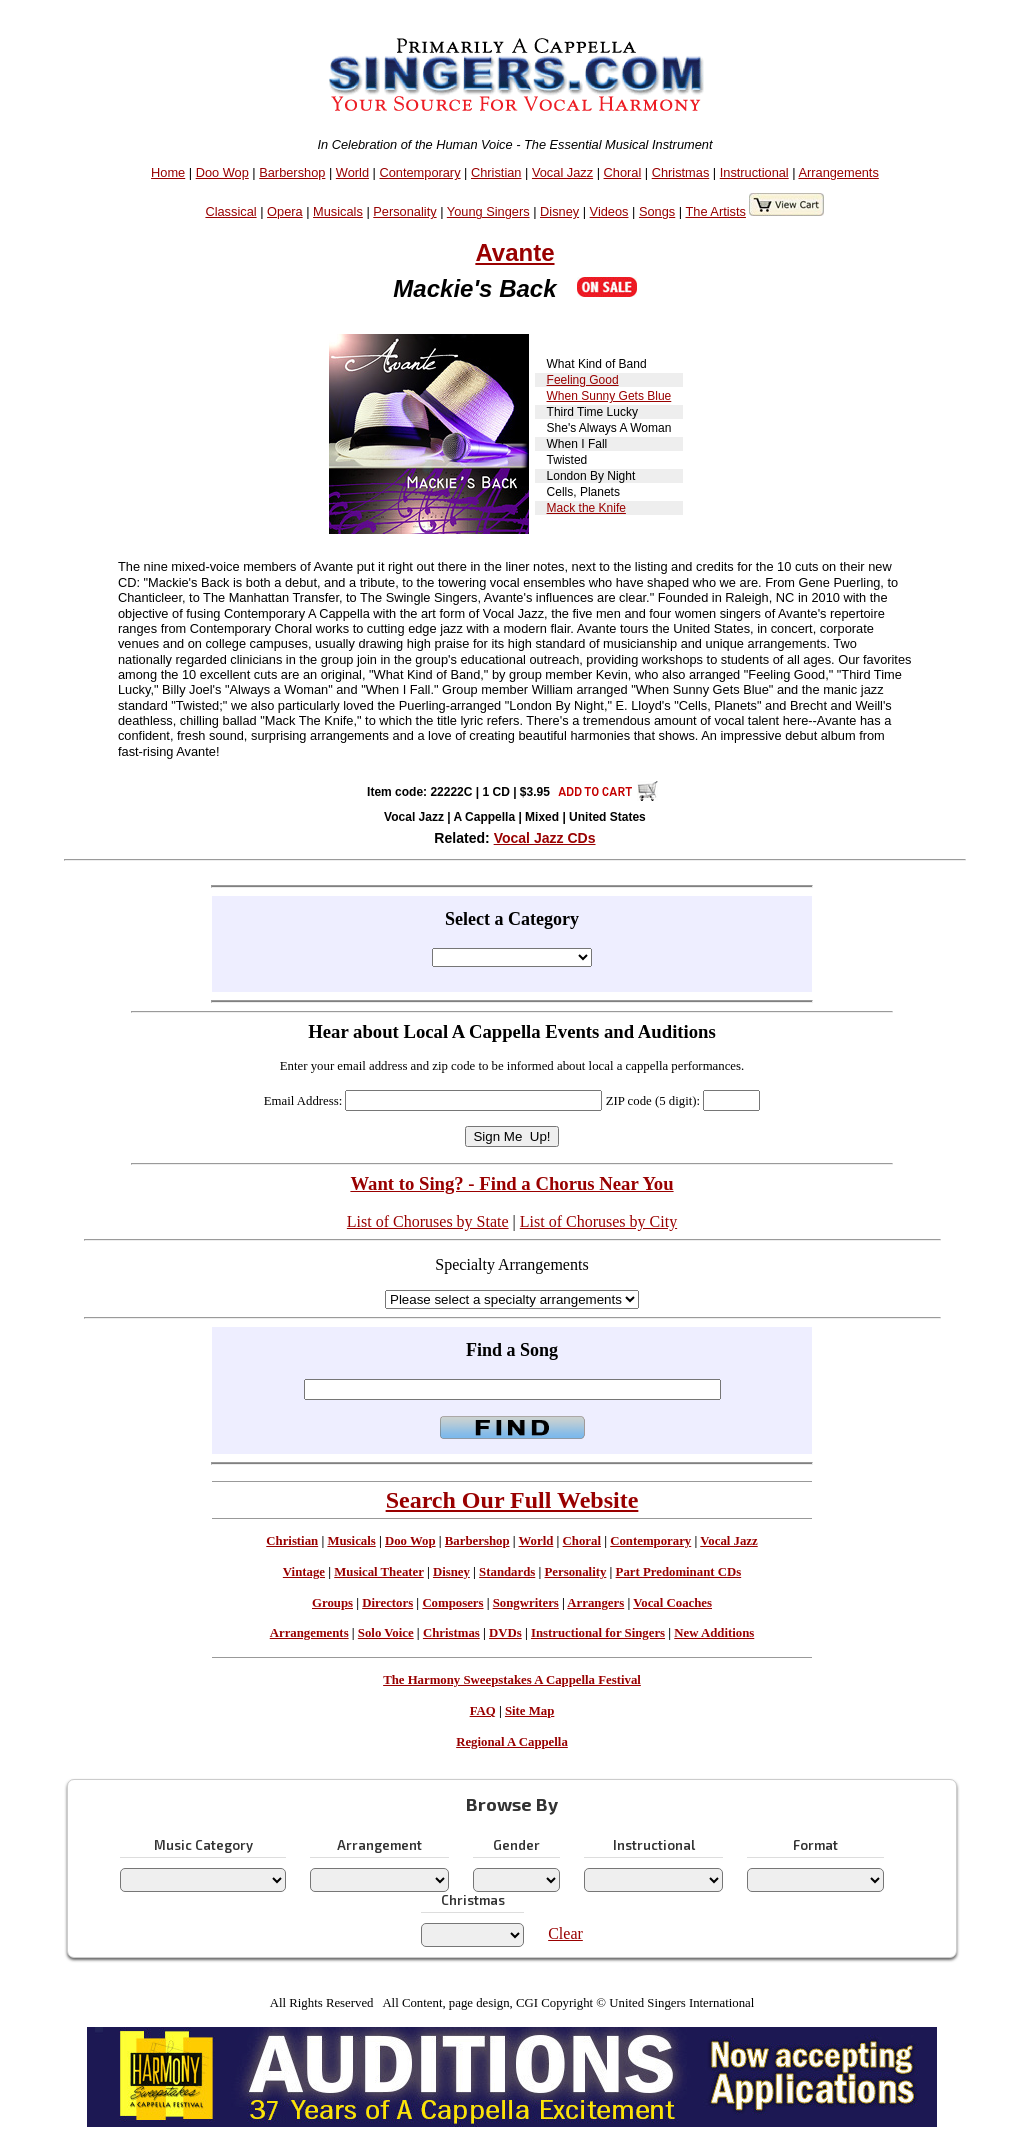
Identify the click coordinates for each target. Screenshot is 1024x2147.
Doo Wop (222, 172)
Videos (609, 211)
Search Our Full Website (512, 1500)
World (352, 172)
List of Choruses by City (598, 1221)
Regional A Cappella (512, 1742)
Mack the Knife (586, 508)
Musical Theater (378, 1572)
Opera (285, 211)
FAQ (483, 1711)
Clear (565, 1933)
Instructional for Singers (598, 1633)
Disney (559, 211)
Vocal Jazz (562, 172)
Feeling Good (583, 380)
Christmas (681, 172)
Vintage (304, 1572)
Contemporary (419, 172)
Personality (404, 211)
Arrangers (595, 1603)
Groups (332, 1603)
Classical (230, 211)
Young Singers (488, 211)
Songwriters (526, 1603)
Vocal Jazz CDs (545, 838)
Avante (514, 252)
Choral (623, 172)
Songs (657, 211)
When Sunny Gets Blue (609, 396)
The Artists (715, 211)
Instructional (754, 172)
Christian (496, 172)
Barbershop (292, 172)
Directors (387, 1603)
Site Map (529, 1711)
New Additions (714, 1633)
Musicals (338, 211)
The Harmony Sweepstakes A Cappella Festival (512, 1680)
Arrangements (838, 172)
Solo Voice (386, 1633)
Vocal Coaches (672, 1603)
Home (168, 172)
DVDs (505, 1633)
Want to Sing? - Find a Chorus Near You (511, 1183)
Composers (452, 1603)
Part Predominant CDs (679, 1572)
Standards (507, 1572)
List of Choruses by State (428, 1221)
